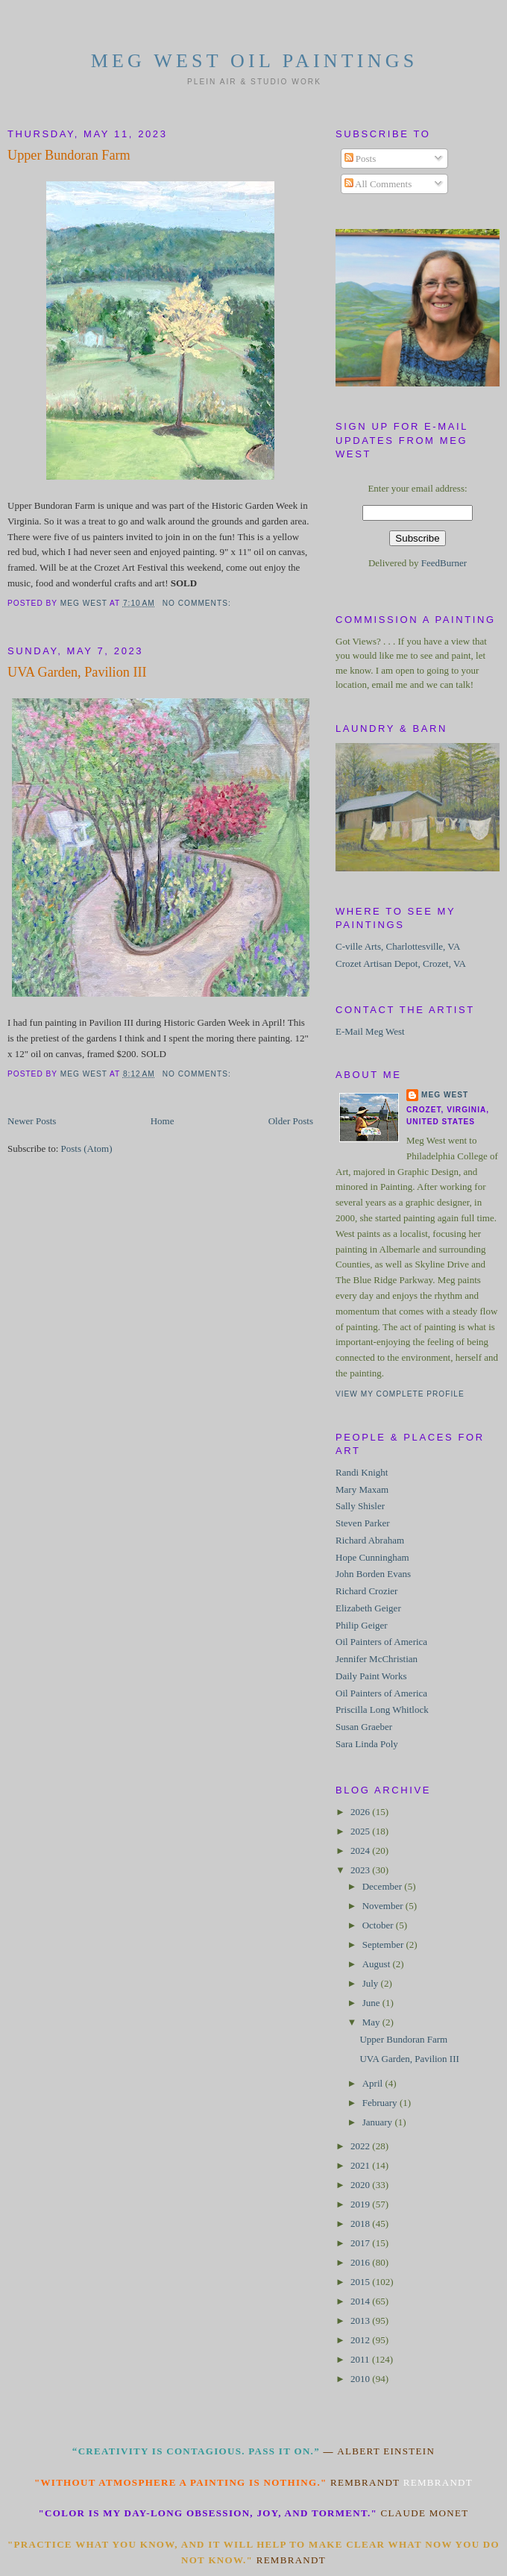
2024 (361, 1850)
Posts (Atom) (87, 1148)
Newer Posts (31, 1120)
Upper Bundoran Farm (68, 155)
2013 (361, 2320)
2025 (361, 1831)
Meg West (444, 1095)
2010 (361, 2378)
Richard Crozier (366, 1590)
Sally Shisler (360, 1505)
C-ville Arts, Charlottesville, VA (398, 946)
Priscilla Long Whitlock (382, 1709)
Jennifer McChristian (377, 1658)
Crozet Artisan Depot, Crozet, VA (401, 963)
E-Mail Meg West (370, 1031)
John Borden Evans (373, 1573)
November (384, 1905)
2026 (361, 1811)
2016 (361, 2262)
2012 (361, 2339)
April (373, 2083)
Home (162, 1120)
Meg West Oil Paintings (254, 61)
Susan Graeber (364, 1726)
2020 (361, 2184)
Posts (360, 158)
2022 (361, 2146)
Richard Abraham (370, 1540)
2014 (361, 2301)
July (371, 1983)
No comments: (198, 603)
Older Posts (290, 1120)
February (381, 2102)
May (372, 2022)
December (383, 1886)
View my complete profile (400, 1394)
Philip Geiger (362, 1625)
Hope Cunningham (372, 1557)
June (372, 2002)
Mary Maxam (362, 1489)
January (378, 2122)
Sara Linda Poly (367, 1743)
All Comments (378, 183)
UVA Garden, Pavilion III (77, 672)
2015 (361, 2281)
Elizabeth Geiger (368, 1608)
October (379, 1925)
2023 (361, 1869)
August (377, 1963)
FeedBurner (444, 562)
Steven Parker (363, 1523)
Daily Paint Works (371, 1676)
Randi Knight (362, 1472)
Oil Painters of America (381, 1641)
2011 (361, 2359)
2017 (361, 2242)
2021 (361, 2165)
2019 (361, 2204)
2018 (361, 2223)
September (384, 1944)
